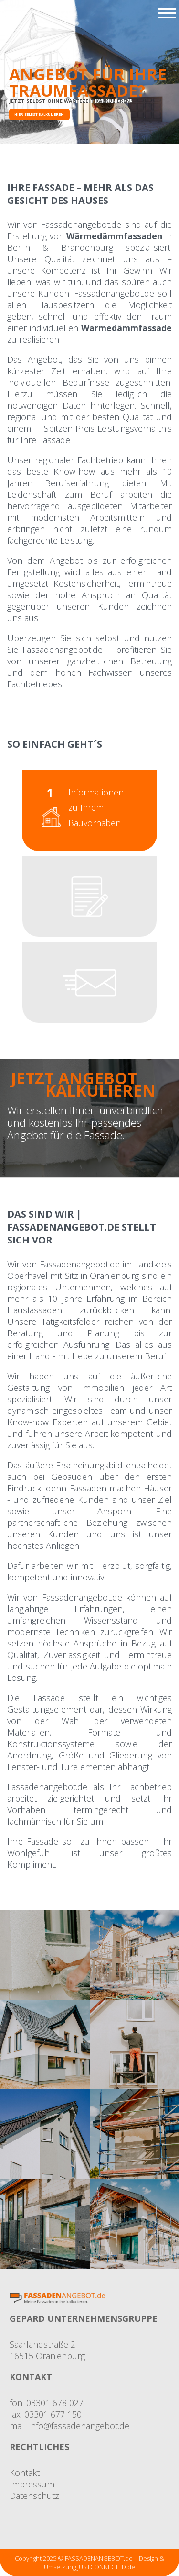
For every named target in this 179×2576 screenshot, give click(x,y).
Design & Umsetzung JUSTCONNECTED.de (104, 2562)
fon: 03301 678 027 (47, 2402)
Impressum (32, 2484)
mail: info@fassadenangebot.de (69, 2425)
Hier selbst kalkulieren (39, 114)
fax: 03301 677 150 (46, 2414)
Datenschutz (34, 2495)
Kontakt (25, 2472)
